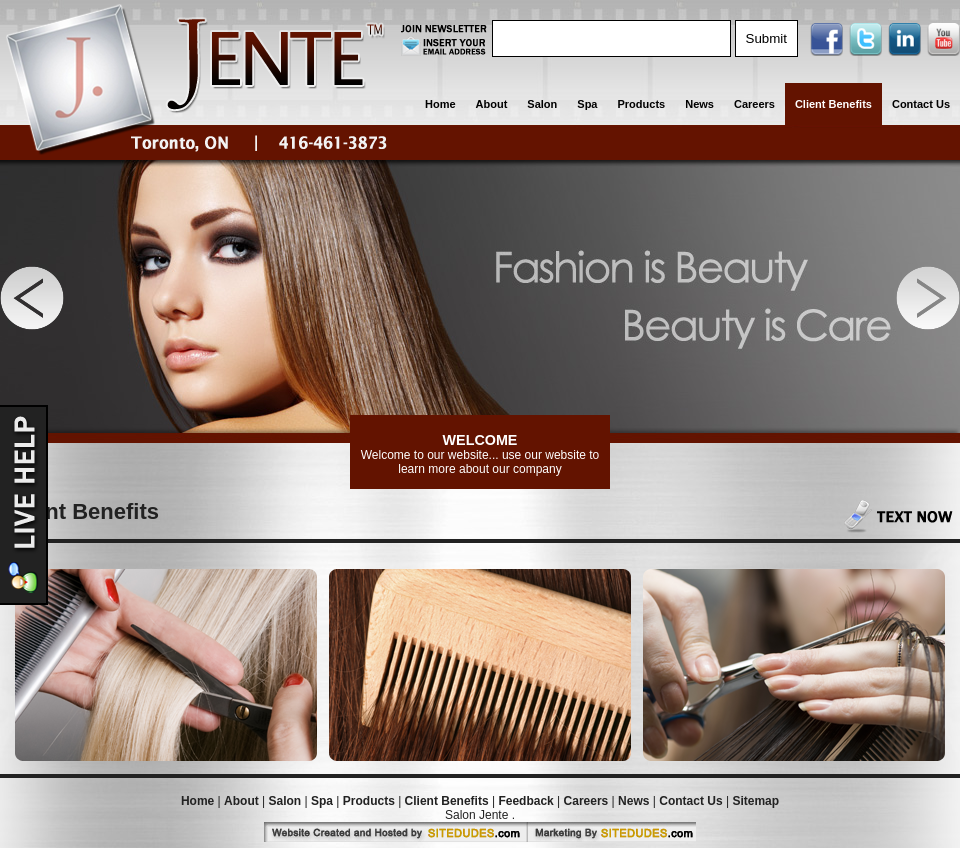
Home (440, 104)
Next (928, 298)
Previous (32, 298)
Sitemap (755, 801)
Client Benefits (833, 104)
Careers (754, 104)
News (699, 104)
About (492, 104)
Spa (587, 104)
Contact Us (921, 104)
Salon (542, 104)
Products (642, 104)
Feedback (525, 801)
